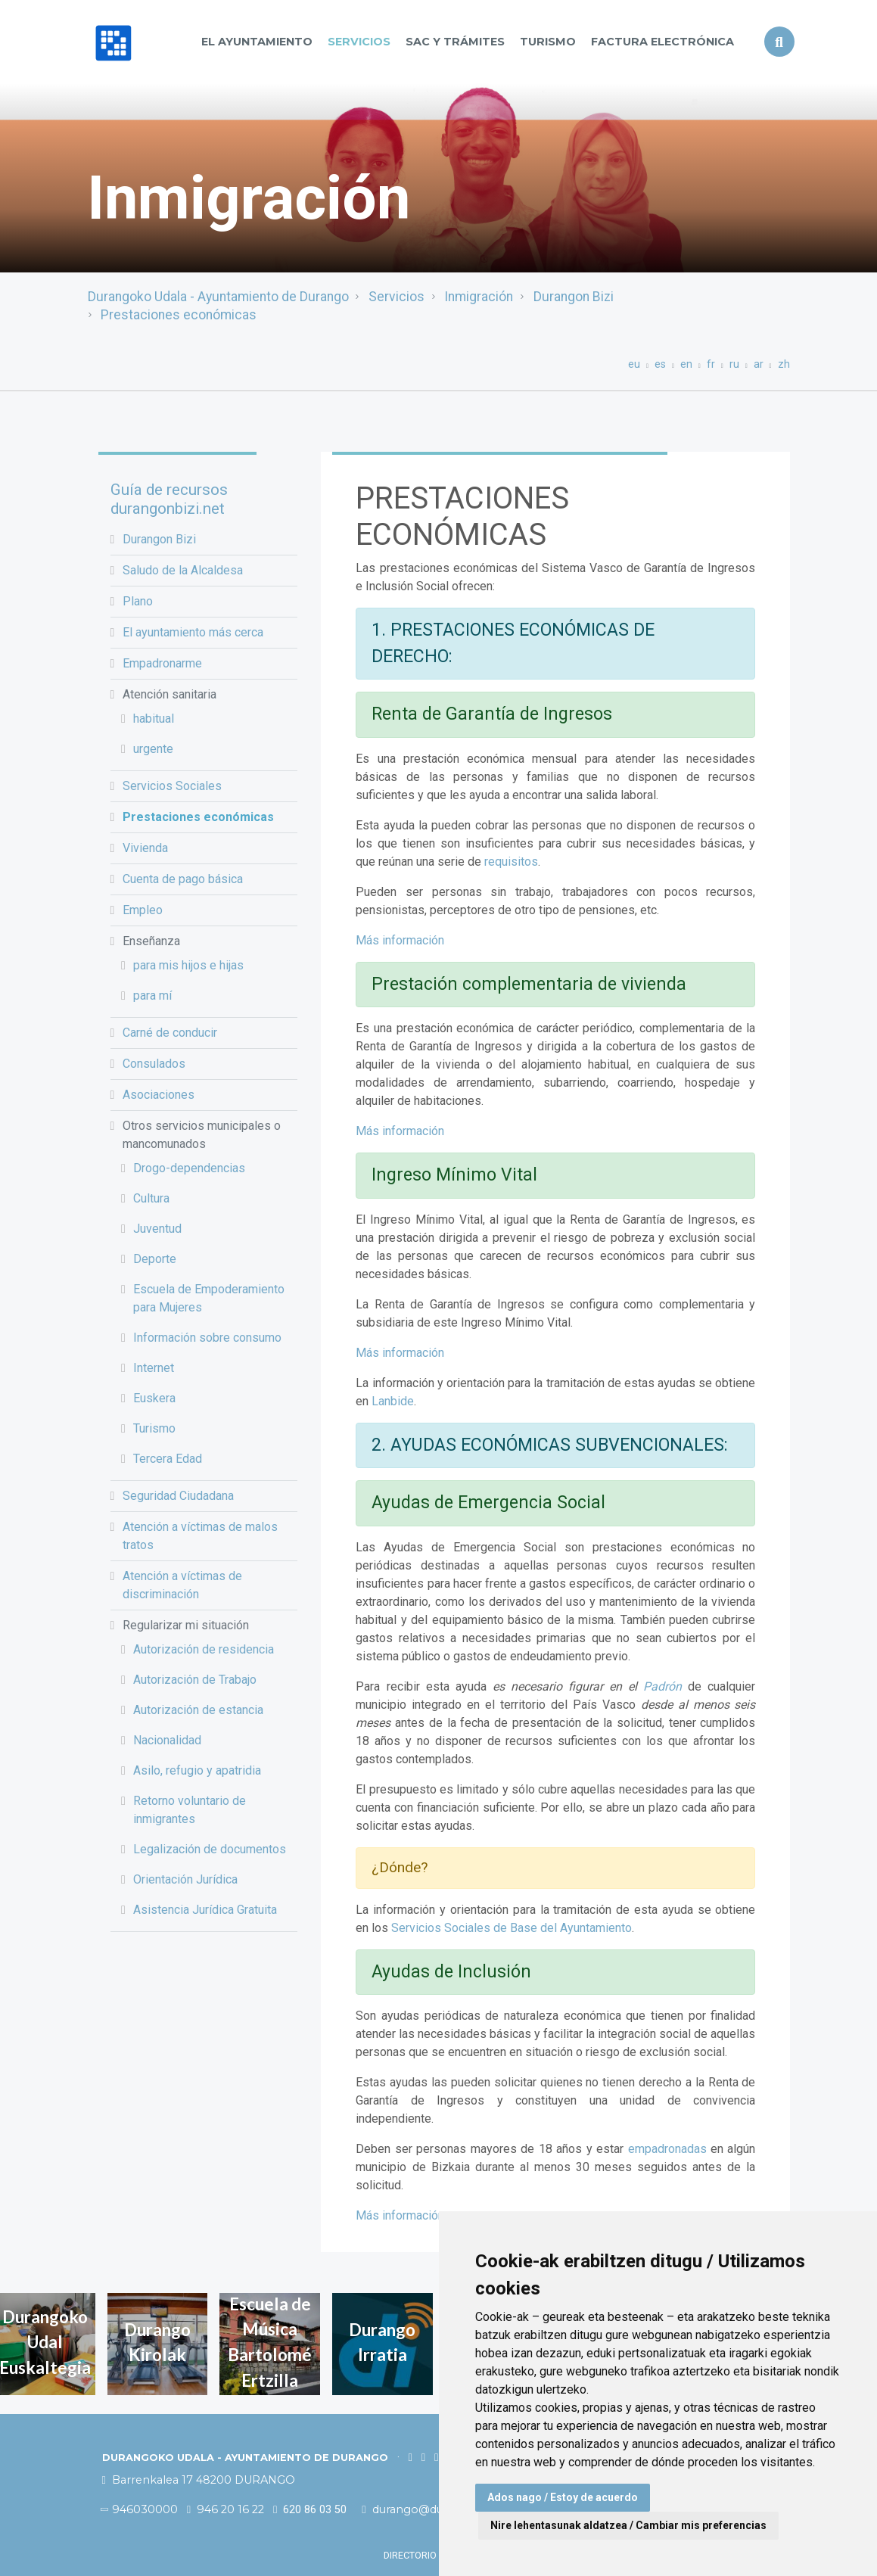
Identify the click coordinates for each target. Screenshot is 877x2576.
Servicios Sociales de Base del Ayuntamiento (511, 1928)
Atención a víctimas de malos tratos (200, 1536)
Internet (153, 1368)
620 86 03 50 (310, 2509)
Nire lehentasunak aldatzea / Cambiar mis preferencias (628, 2525)
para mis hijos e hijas (188, 965)
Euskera (154, 1398)
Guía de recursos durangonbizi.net (169, 499)
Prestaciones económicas (179, 314)
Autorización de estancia (198, 1710)
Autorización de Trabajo (195, 1679)
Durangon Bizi (573, 296)
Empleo (143, 910)
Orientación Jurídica (185, 1879)
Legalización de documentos (209, 1849)
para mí (152, 995)
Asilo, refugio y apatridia (197, 1770)
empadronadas (667, 2149)
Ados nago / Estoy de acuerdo (562, 2497)
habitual (153, 718)
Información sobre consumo (207, 1337)
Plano (138, 601)
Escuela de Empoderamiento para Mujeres (209, 1298)
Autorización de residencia (203, 1649)
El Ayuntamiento (257, 41)
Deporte (154, 1259)
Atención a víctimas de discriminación (182, 1585)
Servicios (359, 41)
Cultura (151, 1198)
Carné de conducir (170, 1032)
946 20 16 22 (225, 2509)
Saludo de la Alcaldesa (183, 570)
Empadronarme (162, 663)
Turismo (548, 41)
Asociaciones (158, 1094)
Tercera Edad (167, 1458)
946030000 (140, 2509)
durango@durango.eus (430, 2509)
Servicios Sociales (172, 786)
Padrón (662, 1686)
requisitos (511, 861)
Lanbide (393, 1401)
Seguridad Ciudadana (178, 1496)
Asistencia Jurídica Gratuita (205, 1909)
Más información (400, 940)
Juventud (157, 1228)
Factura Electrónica (662, 41)
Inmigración (478, 296)
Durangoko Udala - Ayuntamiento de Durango (218, 296)
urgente (153, 749)
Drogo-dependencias (189, 1168)
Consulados (154, 1063)
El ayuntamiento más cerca (193, 632)
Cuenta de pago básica (183, 879)
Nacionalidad (167, 1740)
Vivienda (145, 848)
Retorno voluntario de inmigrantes (189, 1810)
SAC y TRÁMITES (455, 41)
